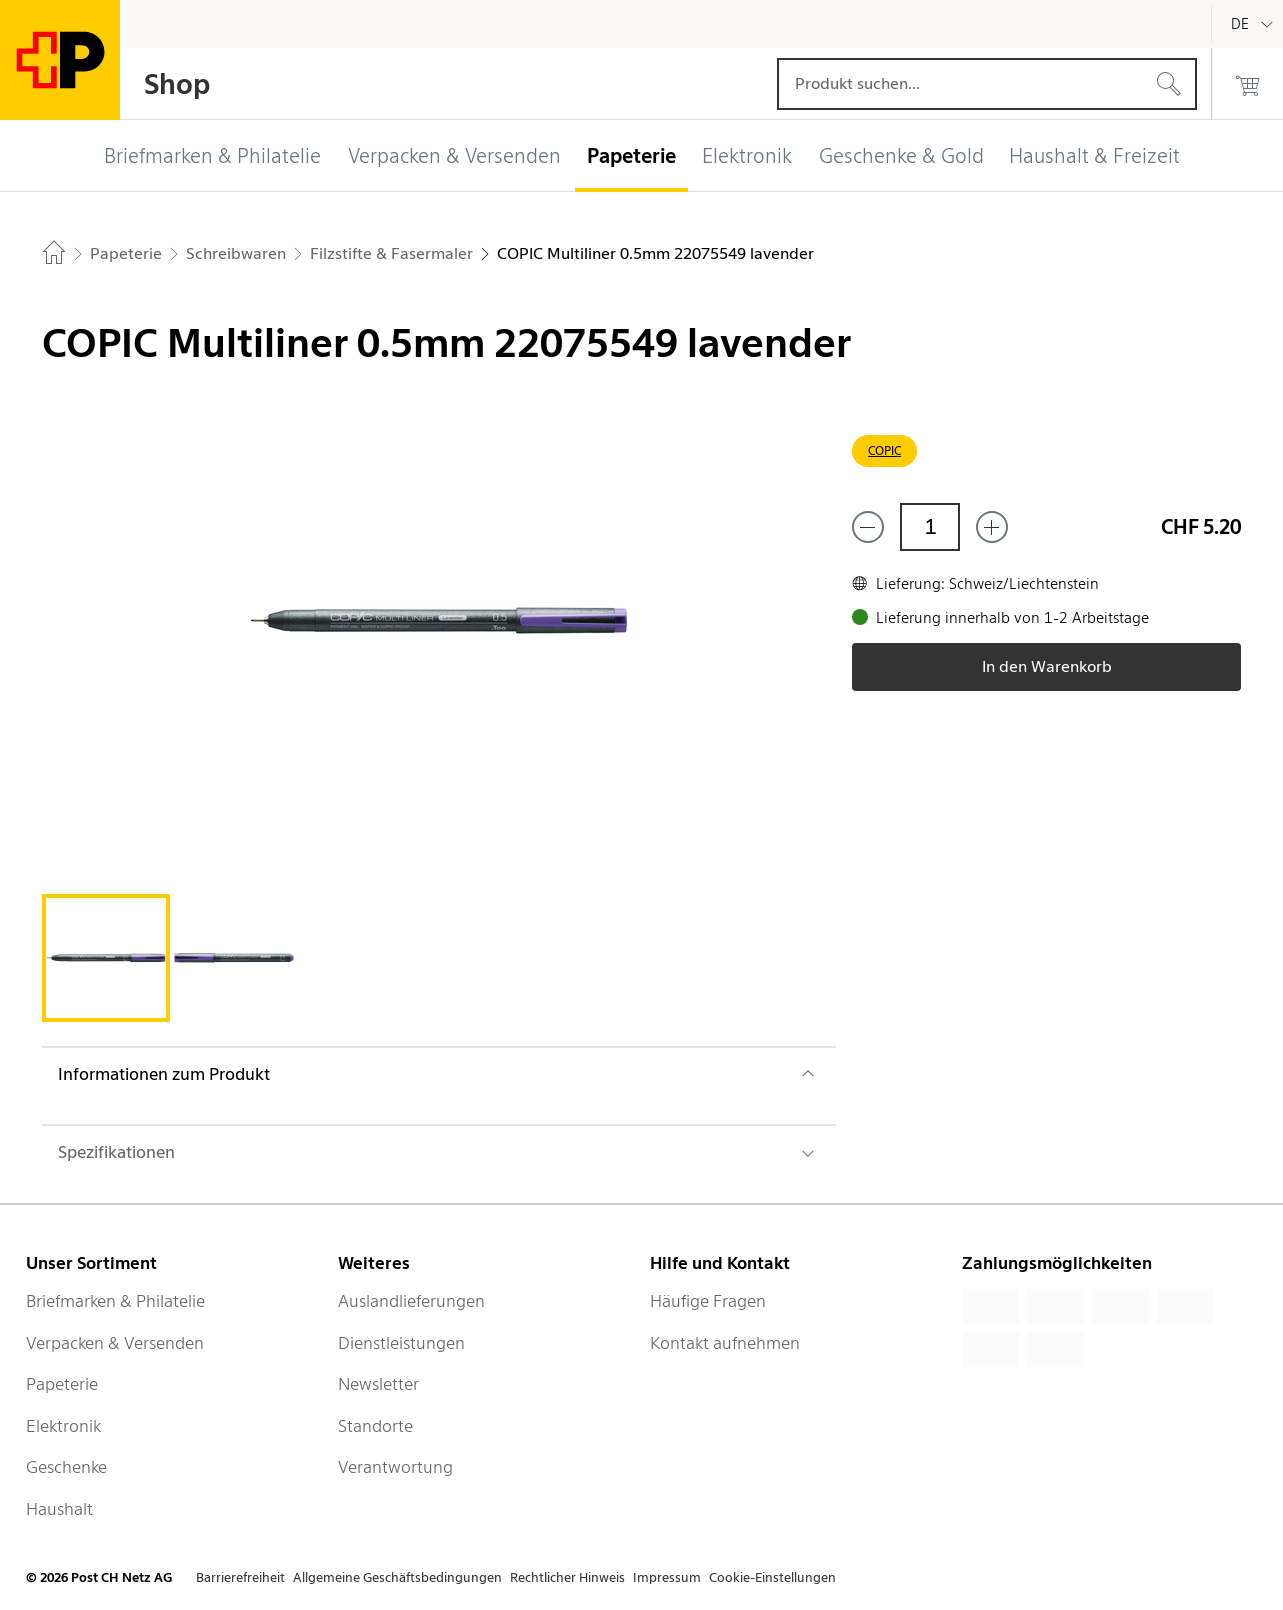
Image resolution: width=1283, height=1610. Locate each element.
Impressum (667, 1577)
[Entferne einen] (868, 527)
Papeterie (62, 1384)
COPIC (884, 450)
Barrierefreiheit (240, 1577)
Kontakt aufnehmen (725, 1343)
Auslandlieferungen (411, 1301)
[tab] (106, 958)
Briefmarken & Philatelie (115, 1301)
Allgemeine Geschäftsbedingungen (397, 1577)
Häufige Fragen (708, 1301)
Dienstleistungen (401, 1343)
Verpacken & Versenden (115, 1343)
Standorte (375, 1426)
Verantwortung (395, 1467)
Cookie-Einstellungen (772, 1577)
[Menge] (930, 527)
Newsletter (378, 1384)
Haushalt (59, 1509)
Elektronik (63, 1426)
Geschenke (66, 1467)
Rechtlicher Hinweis (567, 1577)
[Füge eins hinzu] (992, 527)
